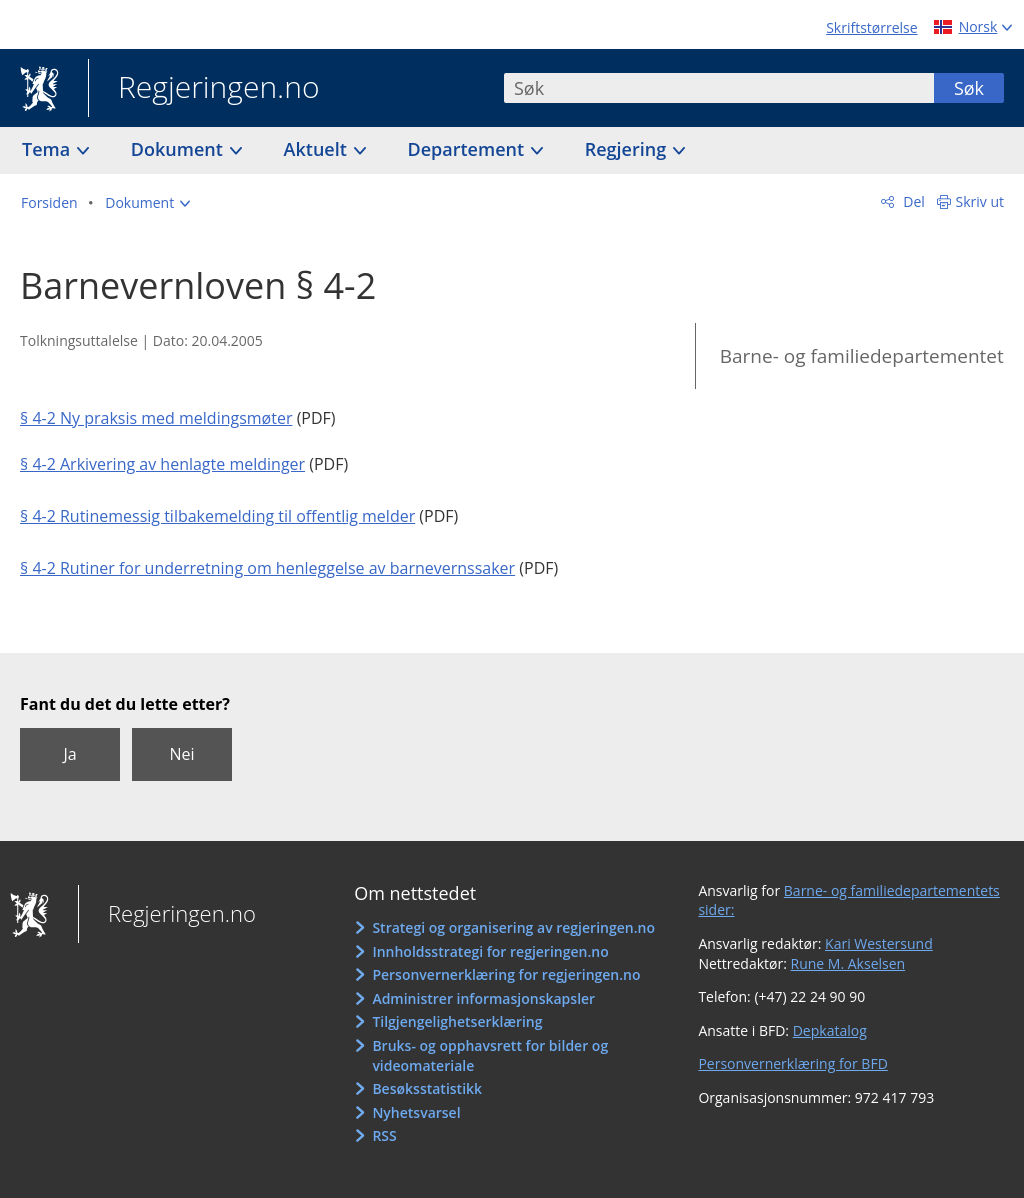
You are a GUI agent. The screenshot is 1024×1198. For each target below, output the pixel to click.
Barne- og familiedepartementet (862, 356)
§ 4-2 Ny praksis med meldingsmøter (156, 418)
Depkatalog (830, 1030)
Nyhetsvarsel (416, 1112)
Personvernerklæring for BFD (792, 1063)
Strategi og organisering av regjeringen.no (513, 927)
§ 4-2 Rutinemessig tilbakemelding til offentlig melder (217, 516)
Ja (69, 754)
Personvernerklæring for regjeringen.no (506, 974)
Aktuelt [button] (318, 149)
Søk (969, 88)
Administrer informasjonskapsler (483, 998)
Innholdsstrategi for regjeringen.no (490, 951)
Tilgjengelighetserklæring (457, 1021)
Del (912, 201)
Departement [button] (468, 149)
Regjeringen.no (204, 89)
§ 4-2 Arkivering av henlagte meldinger (162, 464)
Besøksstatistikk (427, 1088)
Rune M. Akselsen (848, 963)
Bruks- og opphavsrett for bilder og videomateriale (490, 1055)
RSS (384, 1135)
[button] (147, 203)
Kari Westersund (879, 943)
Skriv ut (980, 201)
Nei (181, 754)
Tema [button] (48, 149)
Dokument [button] (179, 149)
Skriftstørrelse (871, 27)
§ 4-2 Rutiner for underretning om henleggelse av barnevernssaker (267, 568)
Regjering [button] (628, 149)
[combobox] (719, 88)
